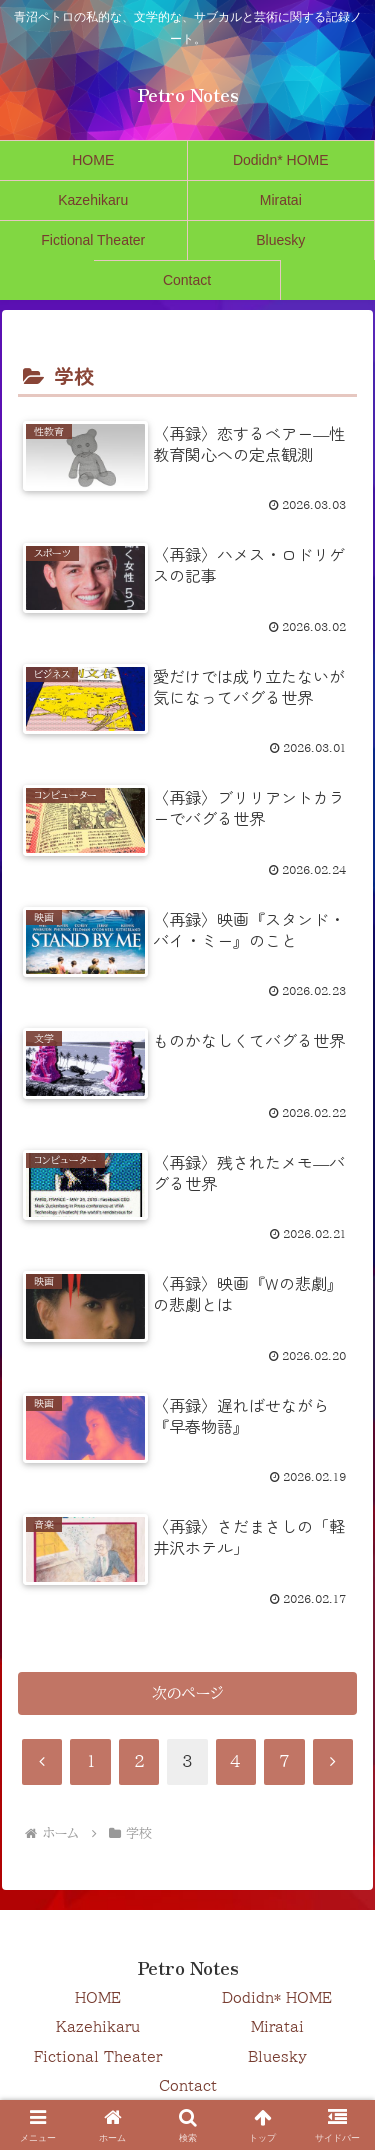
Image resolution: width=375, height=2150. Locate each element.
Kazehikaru (98, 2027)
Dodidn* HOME (277, 1998)
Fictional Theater (98, 2057)
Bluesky (277, 2057)
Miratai (277, 2027)
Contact (188, 2086)
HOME (98, 1998)
